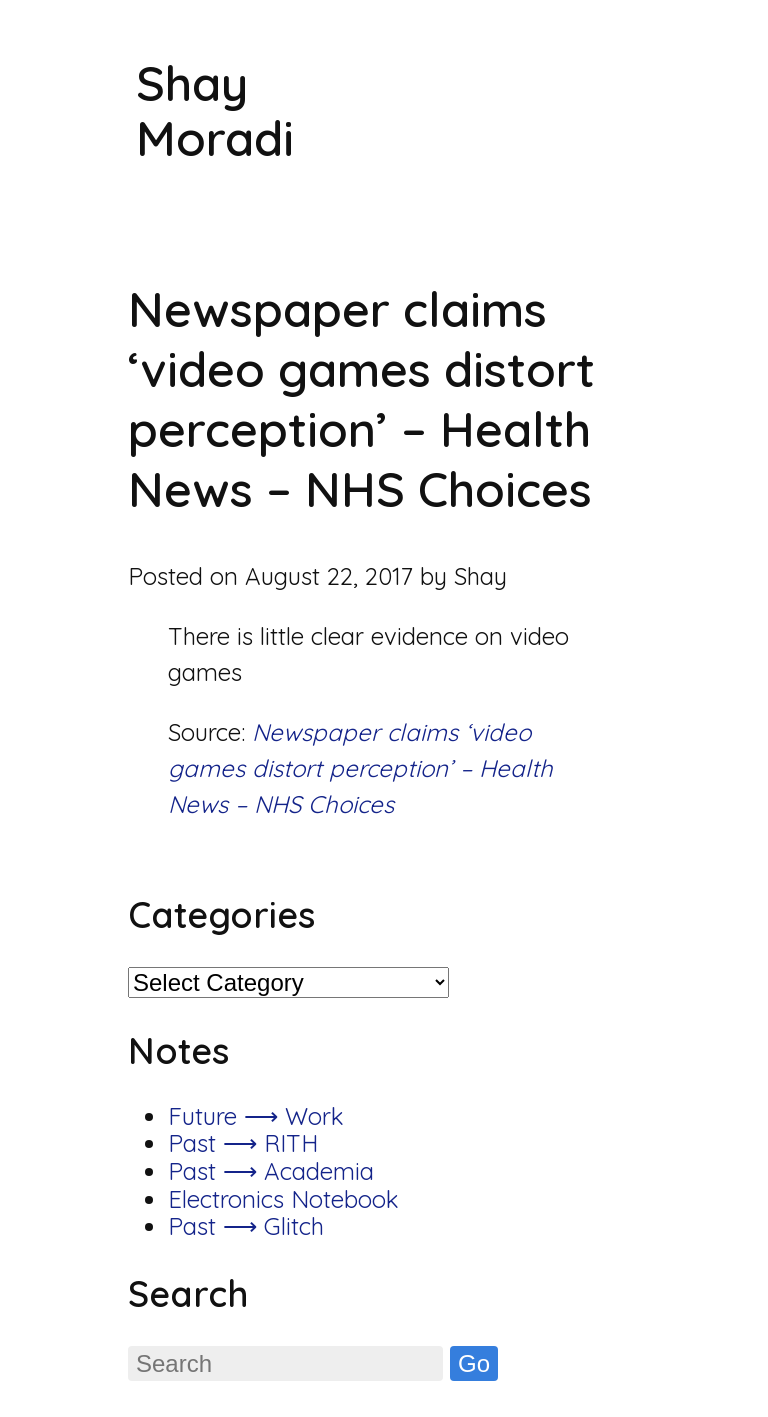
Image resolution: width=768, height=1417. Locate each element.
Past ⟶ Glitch (246, 1226)
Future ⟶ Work (256, 1116)
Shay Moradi (215, 110)
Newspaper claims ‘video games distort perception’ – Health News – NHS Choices (360, 768)
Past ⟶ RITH (243, 1143)
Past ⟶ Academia (271, 1171)
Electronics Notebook (283, 1199)
